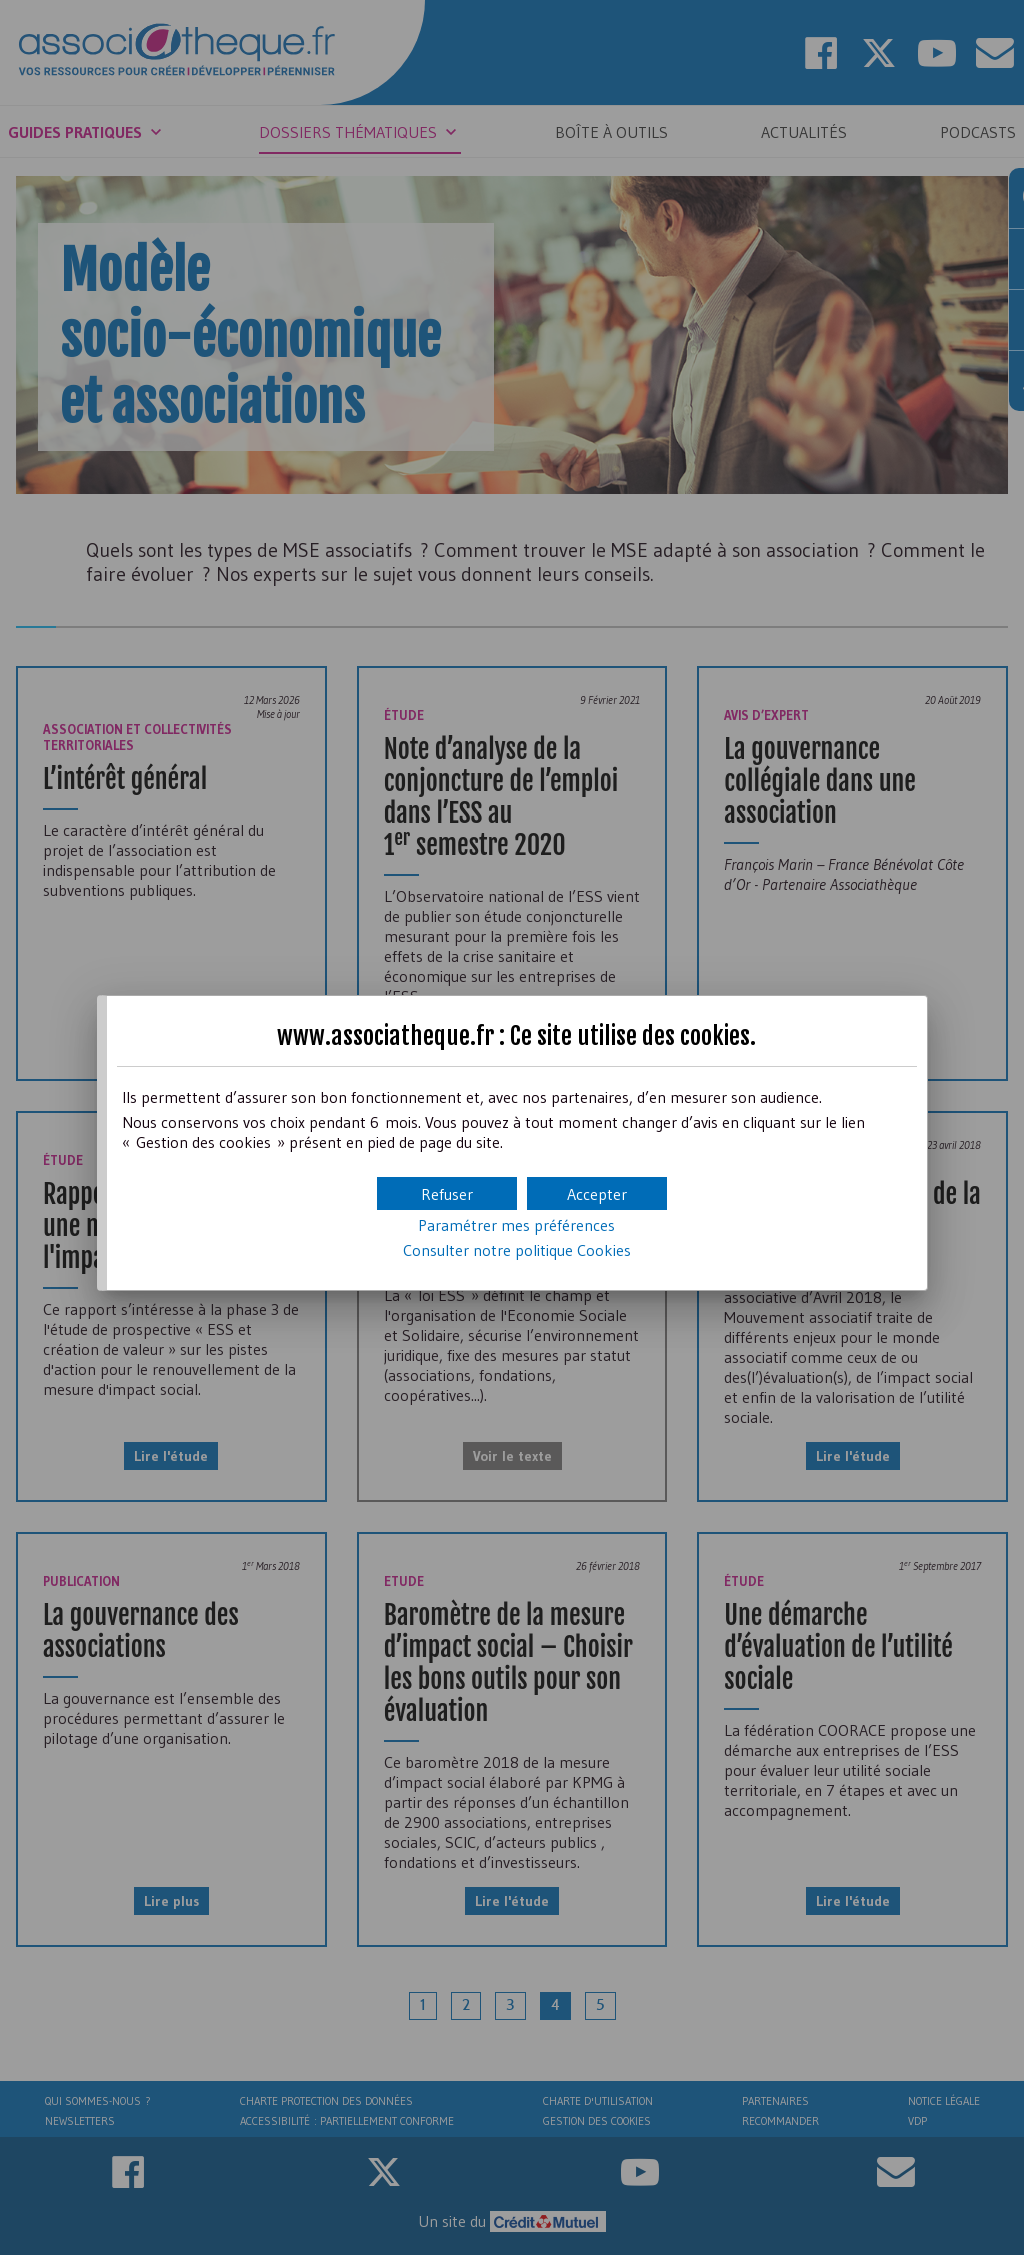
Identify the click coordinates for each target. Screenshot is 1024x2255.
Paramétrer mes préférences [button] (516, 1225)
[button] (597, 1193)
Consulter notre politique (517, 1250)
